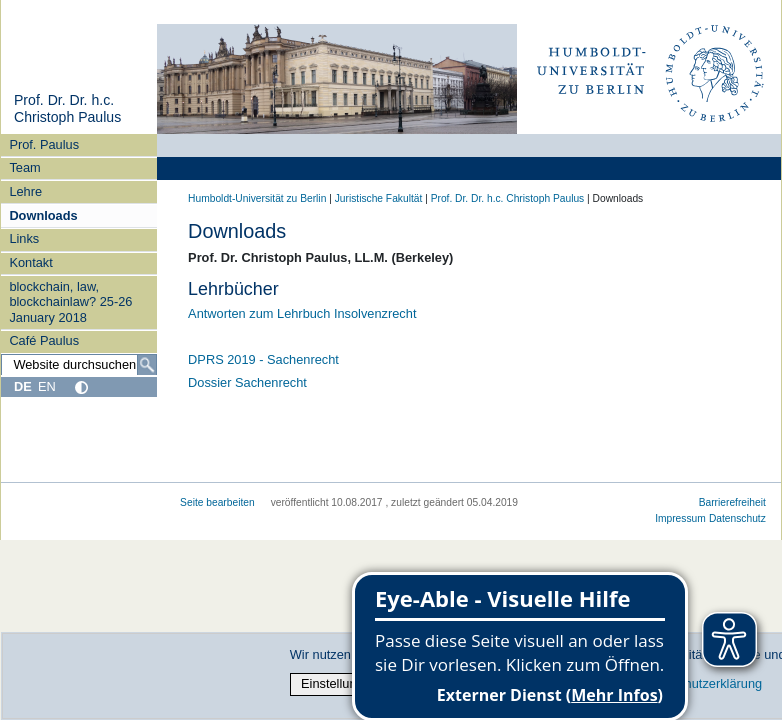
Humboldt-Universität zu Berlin (257, 198)
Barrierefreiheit (732, 502)
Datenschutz (737, 518)
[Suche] (147, 365)
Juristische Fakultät (379, 198)
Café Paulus (44, 340)
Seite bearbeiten (217, 502)
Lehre (25, 191)
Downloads (43, 215)
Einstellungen (339, 683)
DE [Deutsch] (23, 386)
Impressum (680, 518)
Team (24, 167)
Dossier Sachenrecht (247, 382)
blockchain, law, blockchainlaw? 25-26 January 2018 (70, 302)
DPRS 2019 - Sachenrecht (263, 359)
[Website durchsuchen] (79, 365)
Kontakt (30, 262)
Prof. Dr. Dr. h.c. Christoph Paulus (67, 109)
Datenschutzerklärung (700, 683)
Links (24, 238)
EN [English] (47, 386)
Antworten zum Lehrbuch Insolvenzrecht (302, 313)
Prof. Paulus (44, 144)
